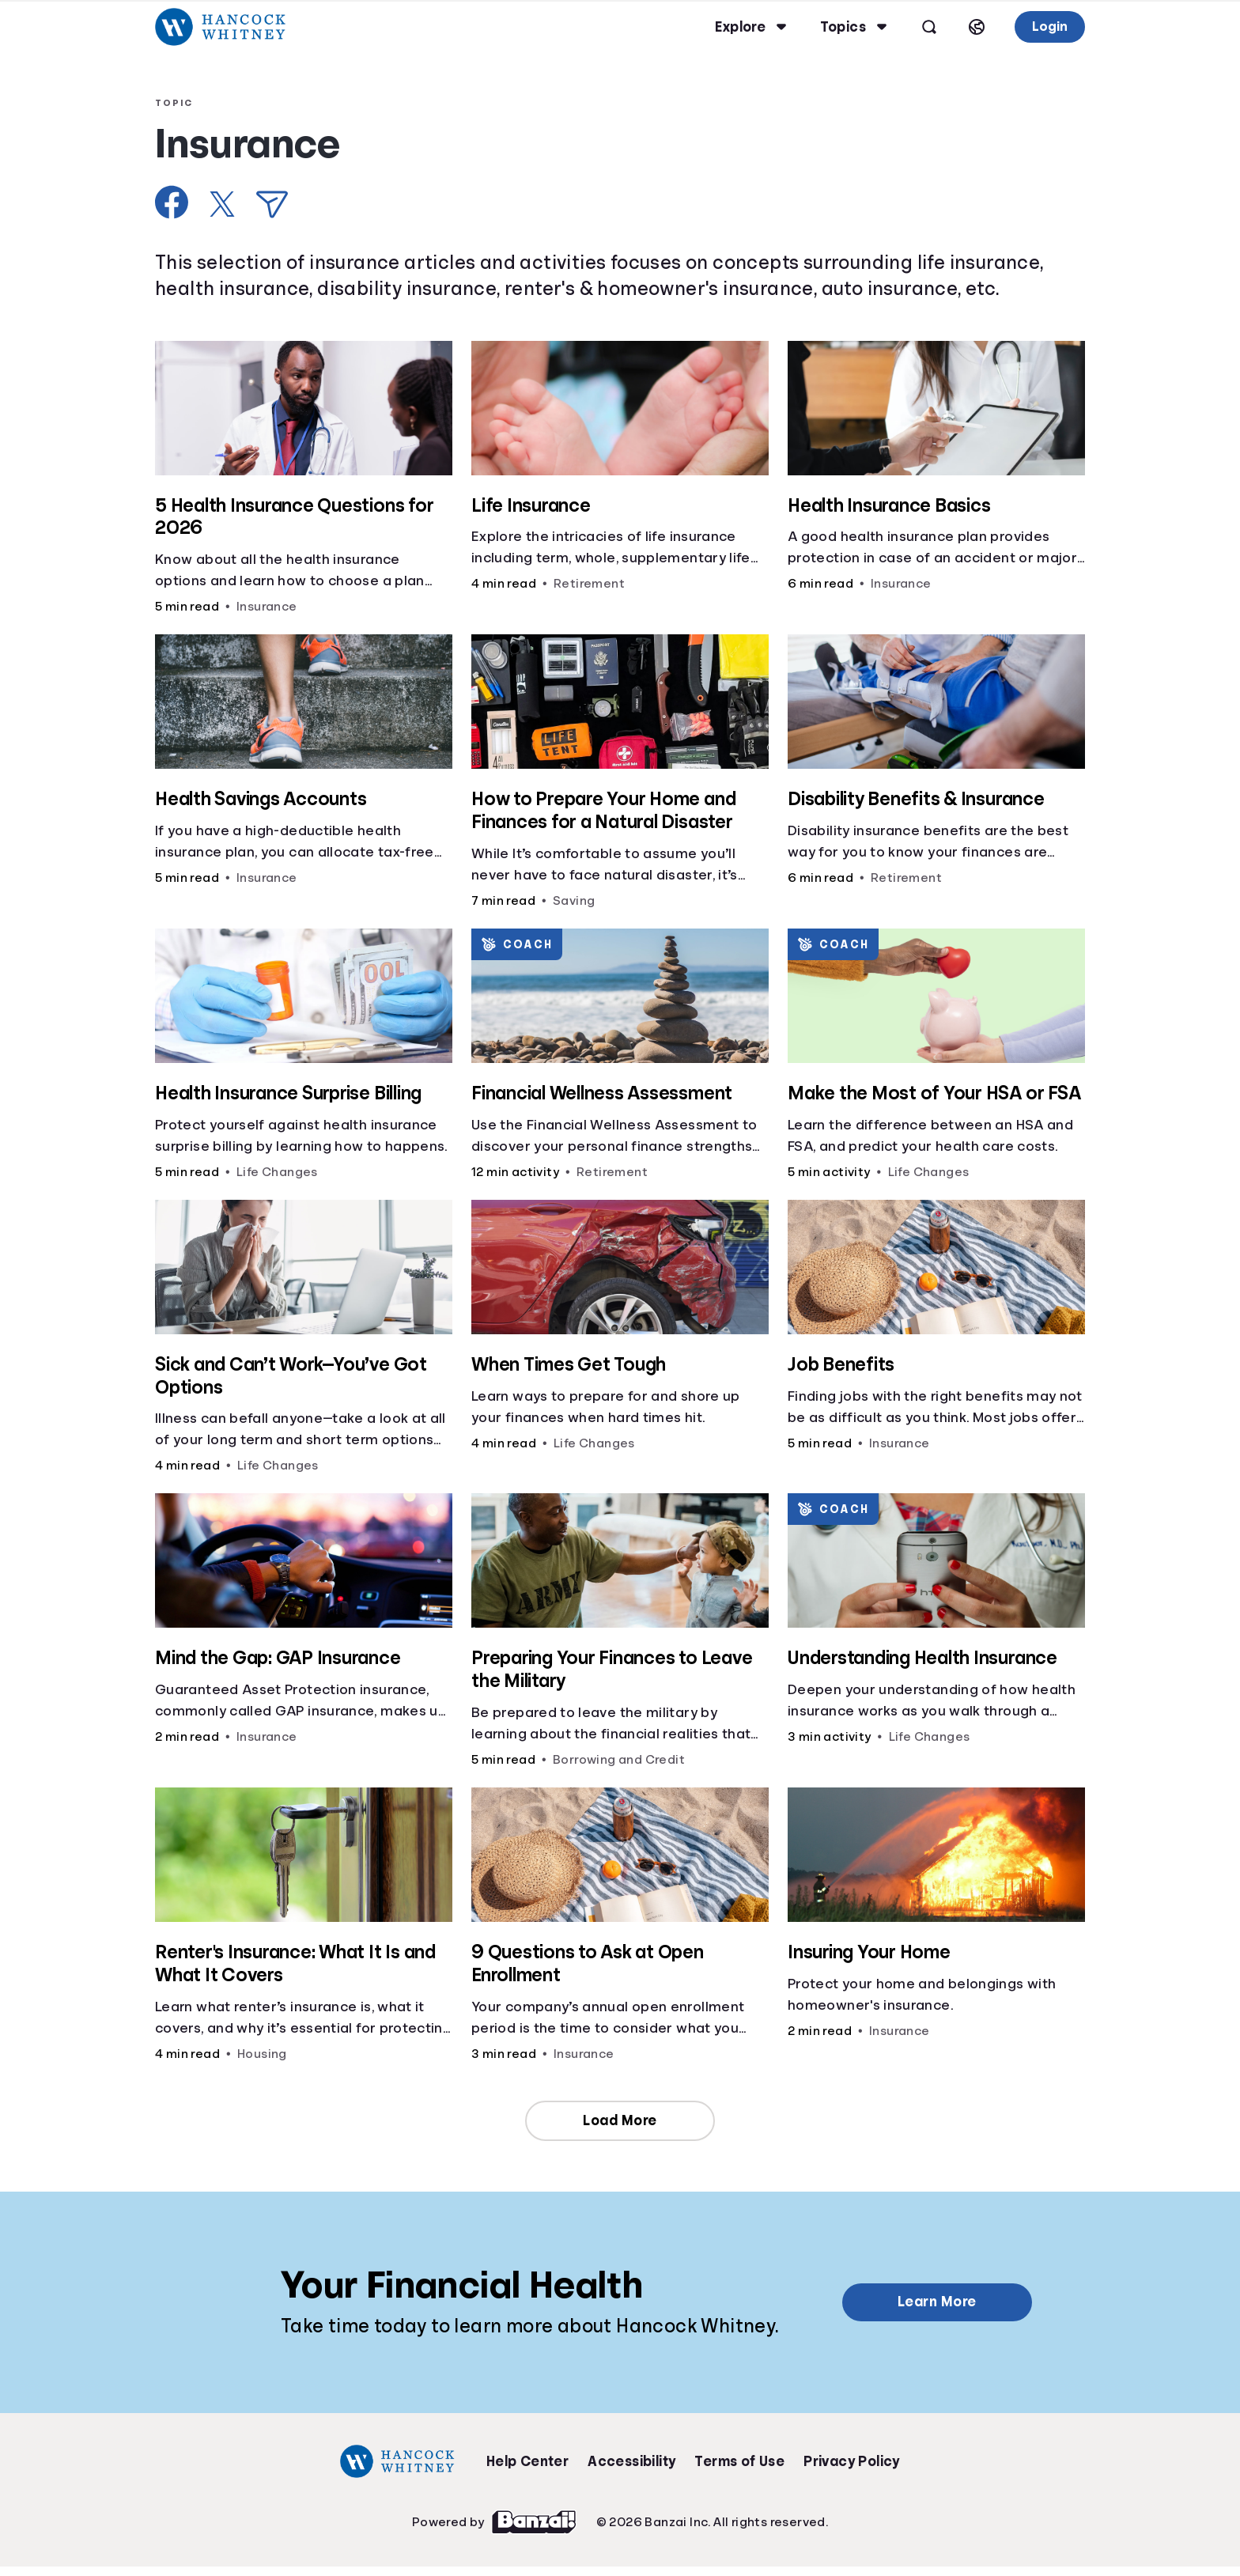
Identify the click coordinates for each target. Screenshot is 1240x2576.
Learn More (937, 2301)
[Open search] (929, 27)
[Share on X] (222, 204)
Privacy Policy (851, 2461)
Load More (620, 2120)
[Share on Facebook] (172, 202)
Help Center (527, 2461)
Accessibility (631, 2461)
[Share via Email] (272, 204)
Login (1050, 26)
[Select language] (976, 27)
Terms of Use (739, 2461)
